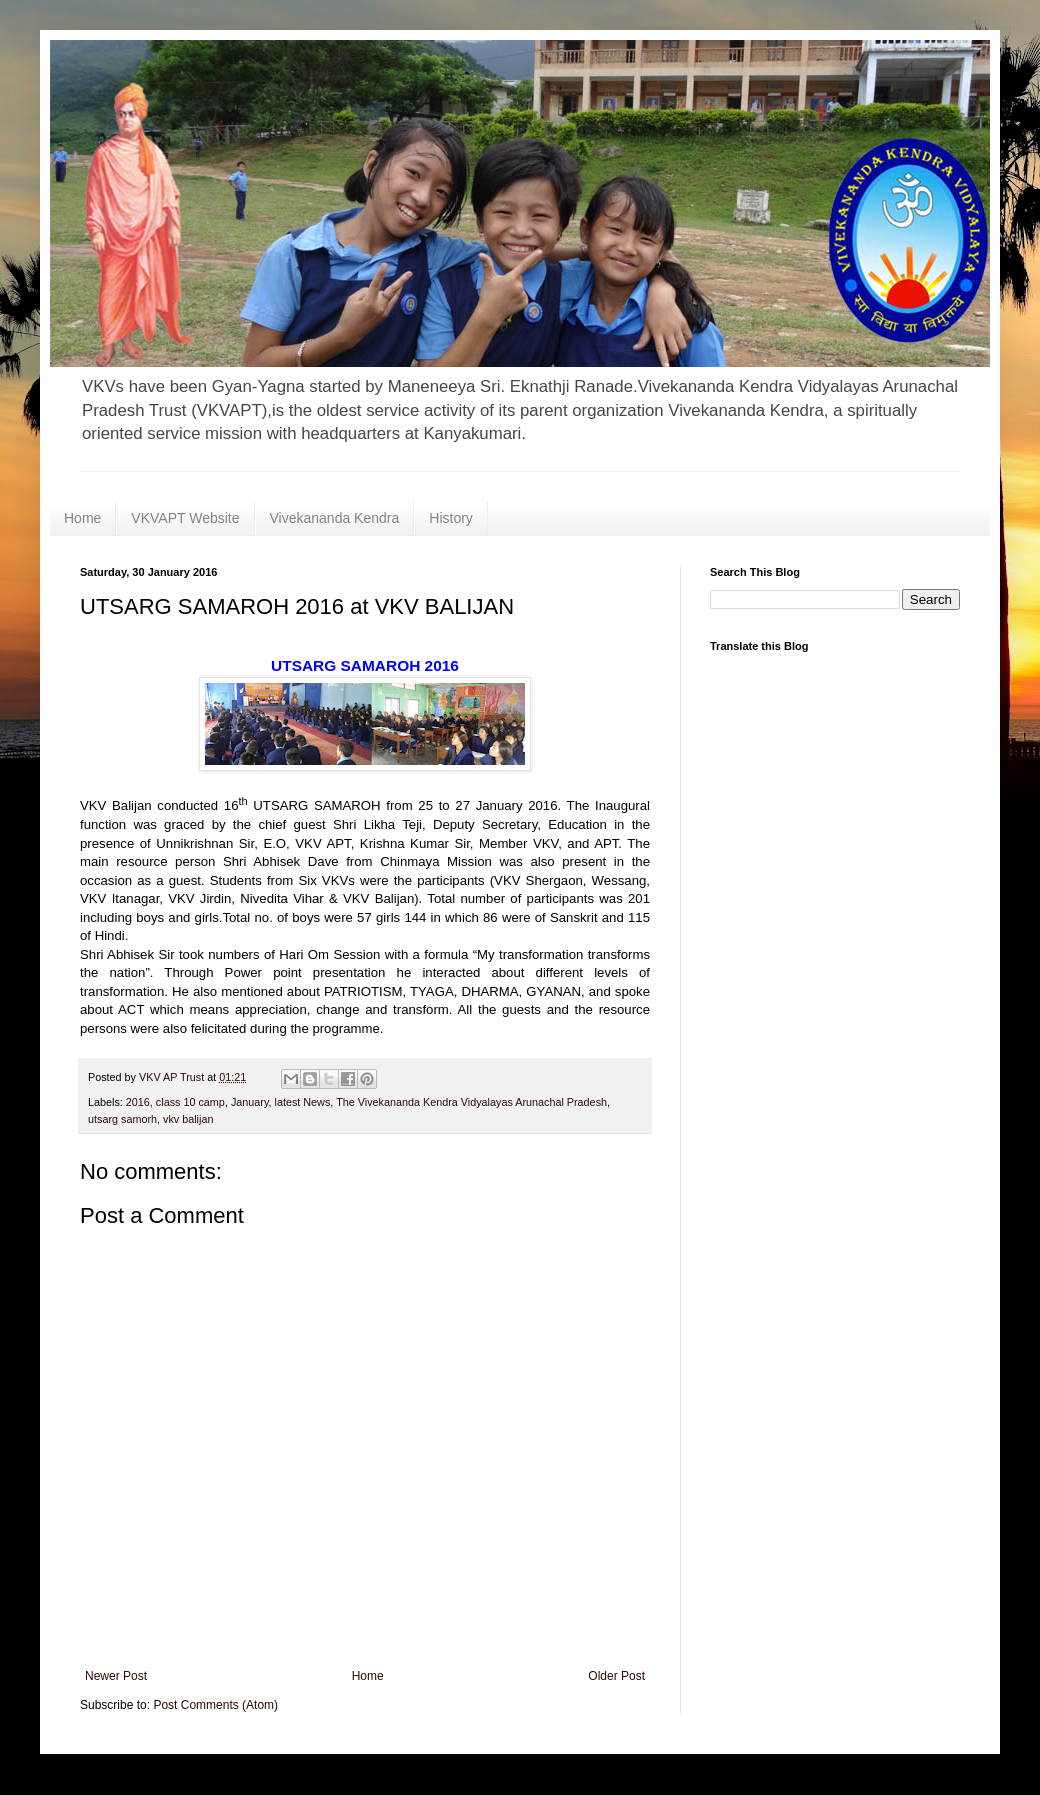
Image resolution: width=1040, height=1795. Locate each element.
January (250, 1102)
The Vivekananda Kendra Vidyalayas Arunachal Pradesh (471, 1102)
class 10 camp (190, 1102)
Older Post (616, 1676)
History (451, 518)
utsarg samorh (122, 1119)
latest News (303, 1102)
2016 (138, 1102)
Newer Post (116, 1676)
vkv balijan (188, 1119)
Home (82, 518)
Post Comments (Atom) (215, 1705)
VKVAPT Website (185, 518)
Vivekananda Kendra (335, 518)
